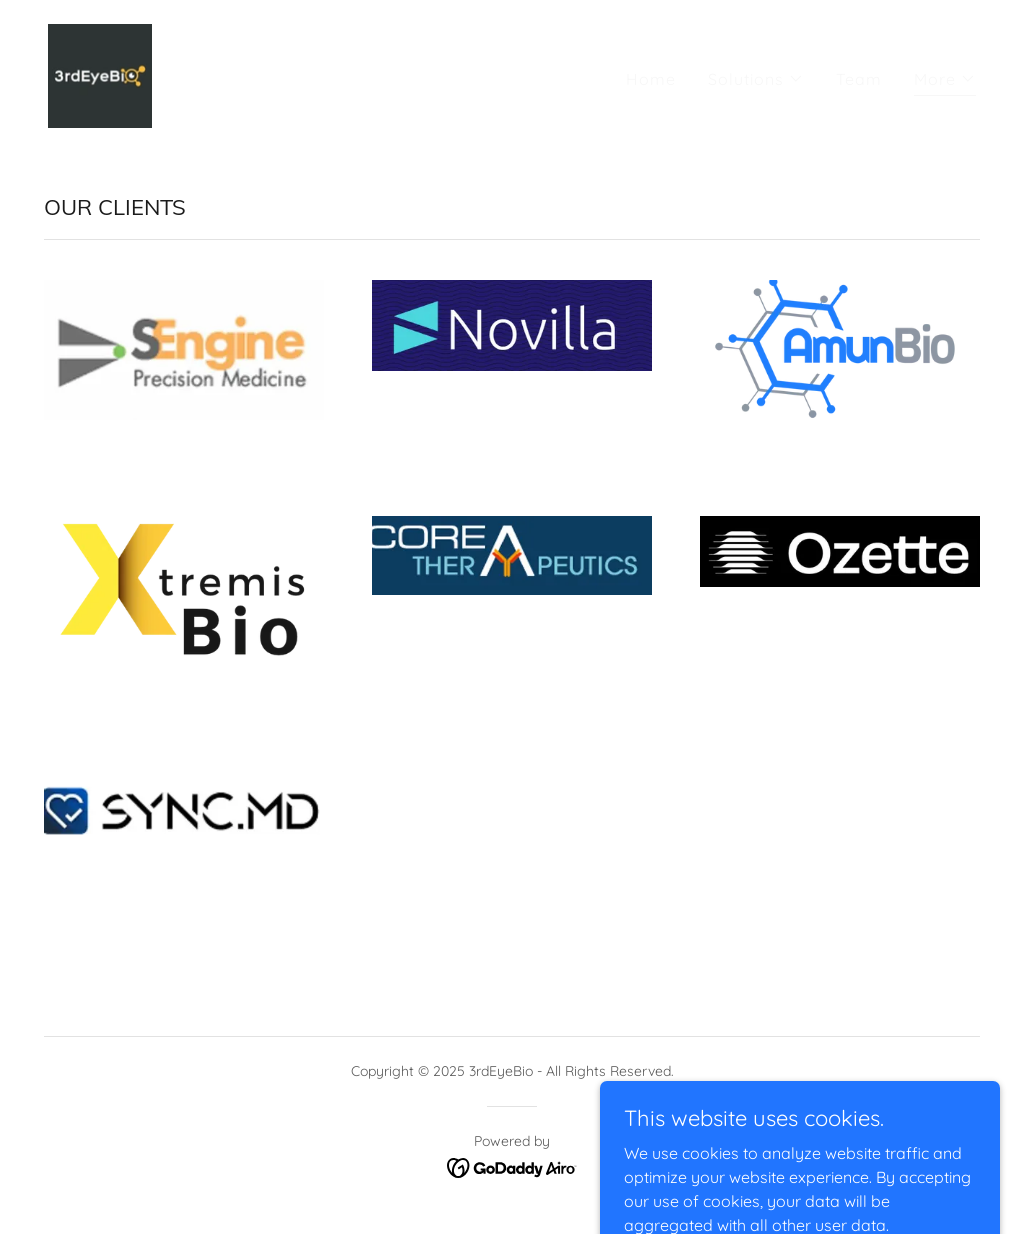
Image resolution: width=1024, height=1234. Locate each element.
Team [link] (859, 79)
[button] (756, 79)
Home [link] (651, 79)
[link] (100, 74)
